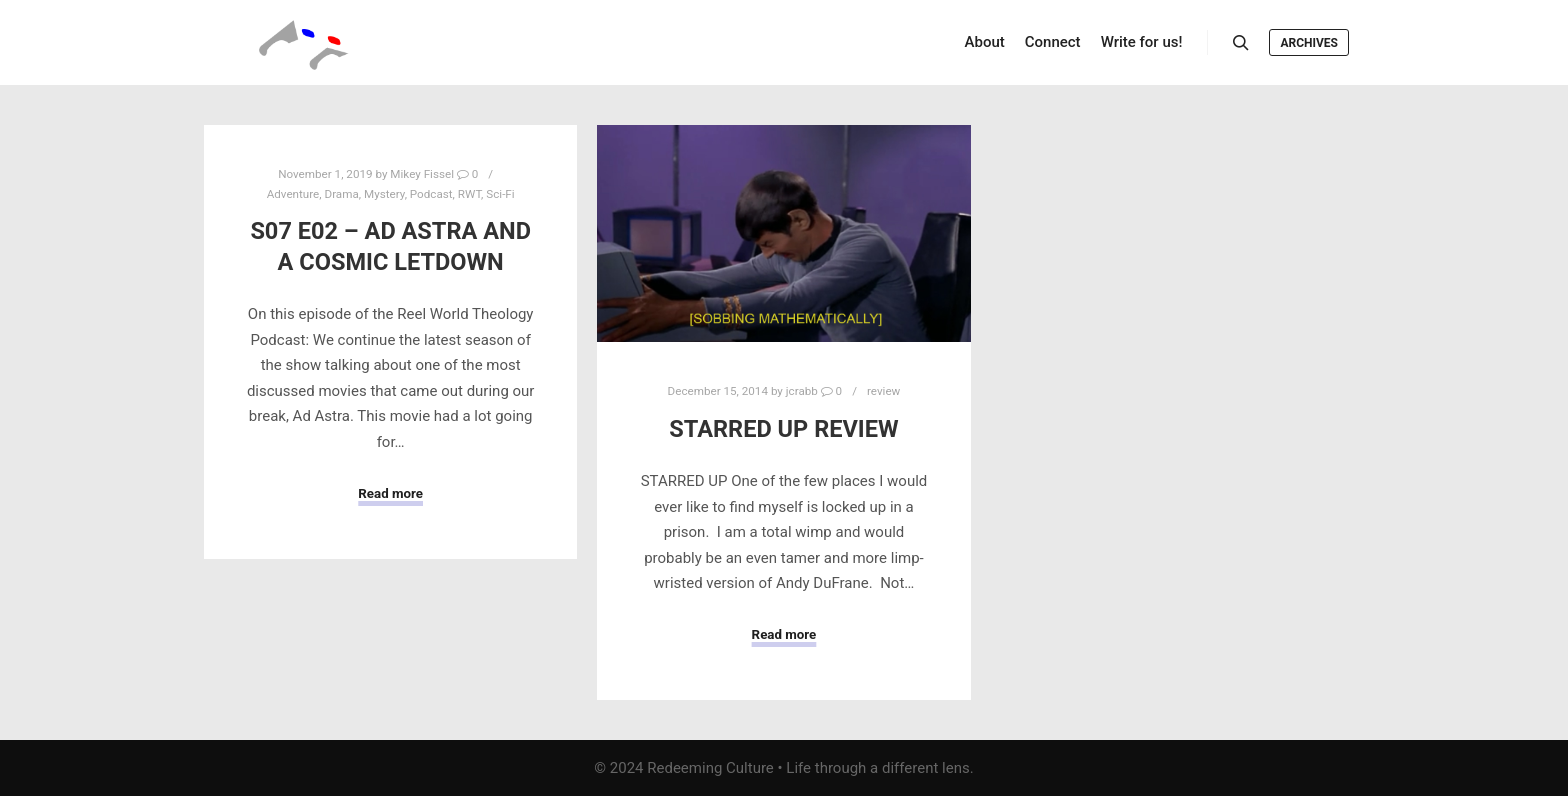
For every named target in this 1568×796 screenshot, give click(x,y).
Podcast (431, 194)
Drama (341, 194)
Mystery (384, 194)
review (883, 391)
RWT (469, 194)
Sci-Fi (500, 194)
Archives (1309, 43)
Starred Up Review (783, 429)
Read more (390, 493)
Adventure (293, 194)
